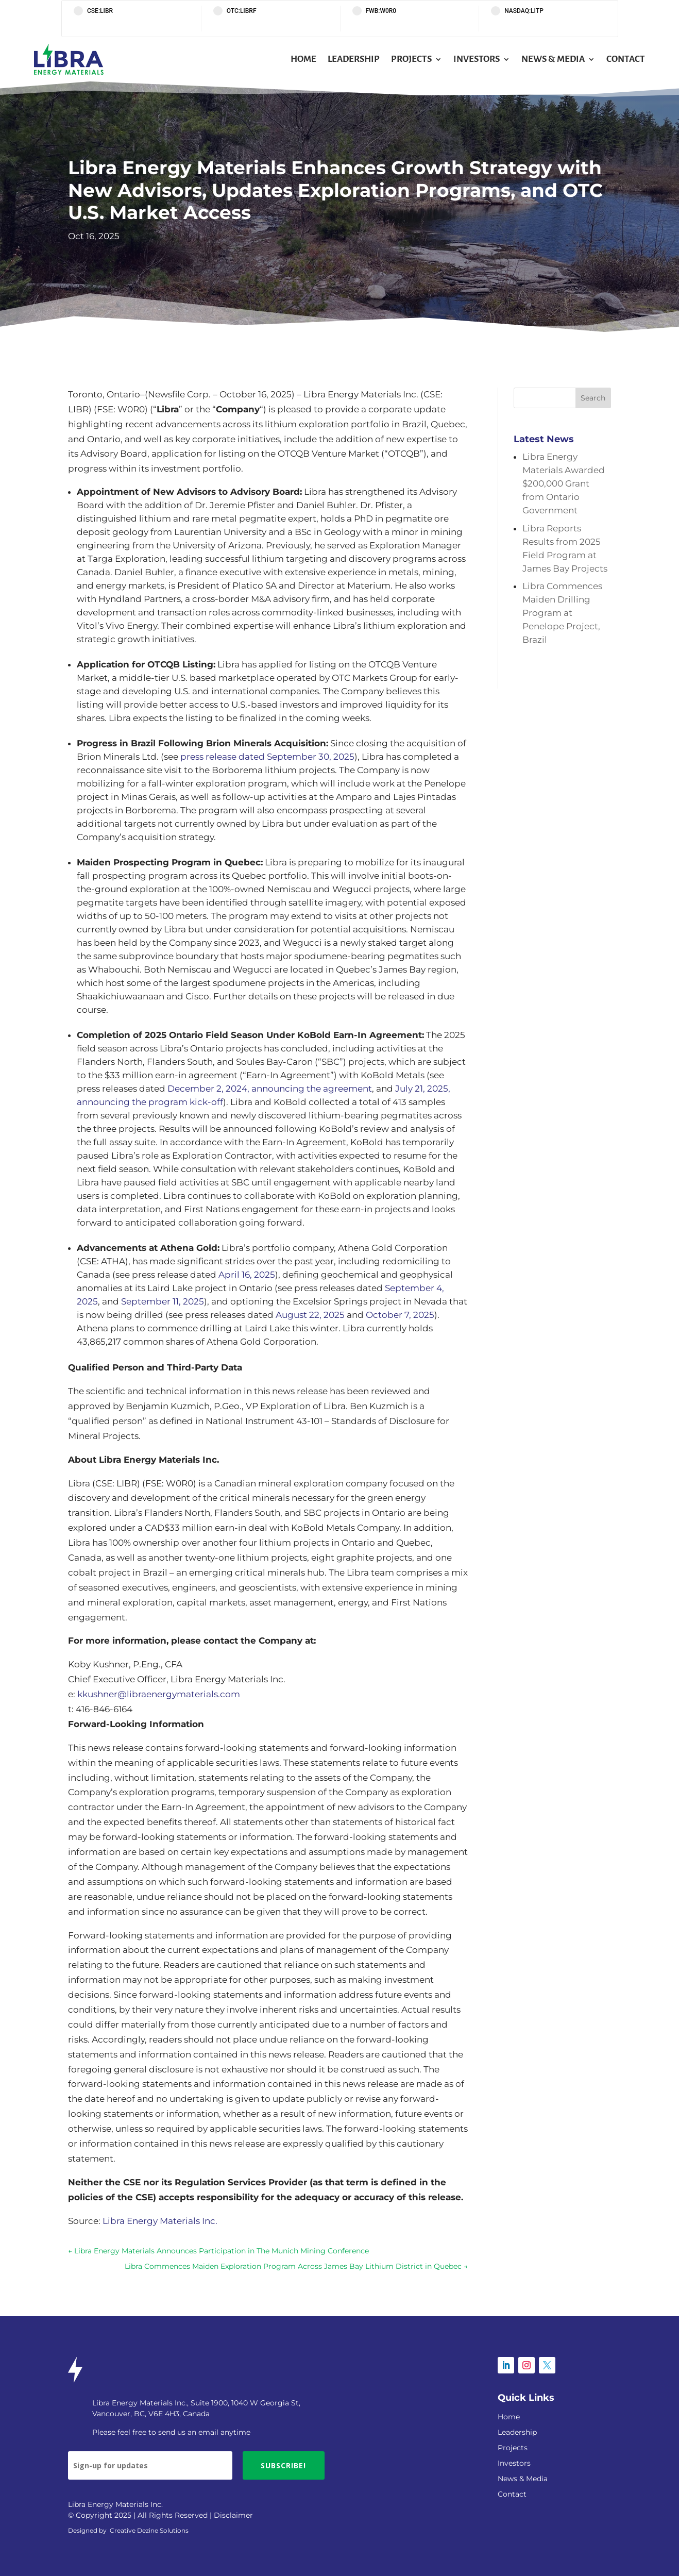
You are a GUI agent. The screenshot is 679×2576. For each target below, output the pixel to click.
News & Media (553, 59)
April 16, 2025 (246, 1274)
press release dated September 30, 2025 (267, 756)
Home (303, 59)
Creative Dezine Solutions (149, 2530)
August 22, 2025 (310, 1315)
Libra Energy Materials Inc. (160, 2221)
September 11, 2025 (162, 1301)
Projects (411, 59)
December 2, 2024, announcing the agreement (269, 1088)
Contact (625, 59)
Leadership (354, 59)
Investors (476, 59)
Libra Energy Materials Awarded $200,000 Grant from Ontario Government (563, 483)
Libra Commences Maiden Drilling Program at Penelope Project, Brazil (562, 613)
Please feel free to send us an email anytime (171, 2432)
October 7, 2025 (400, 1315)
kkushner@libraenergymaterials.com (158, 1694)
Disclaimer (233, 2515)
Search (593, 398)
